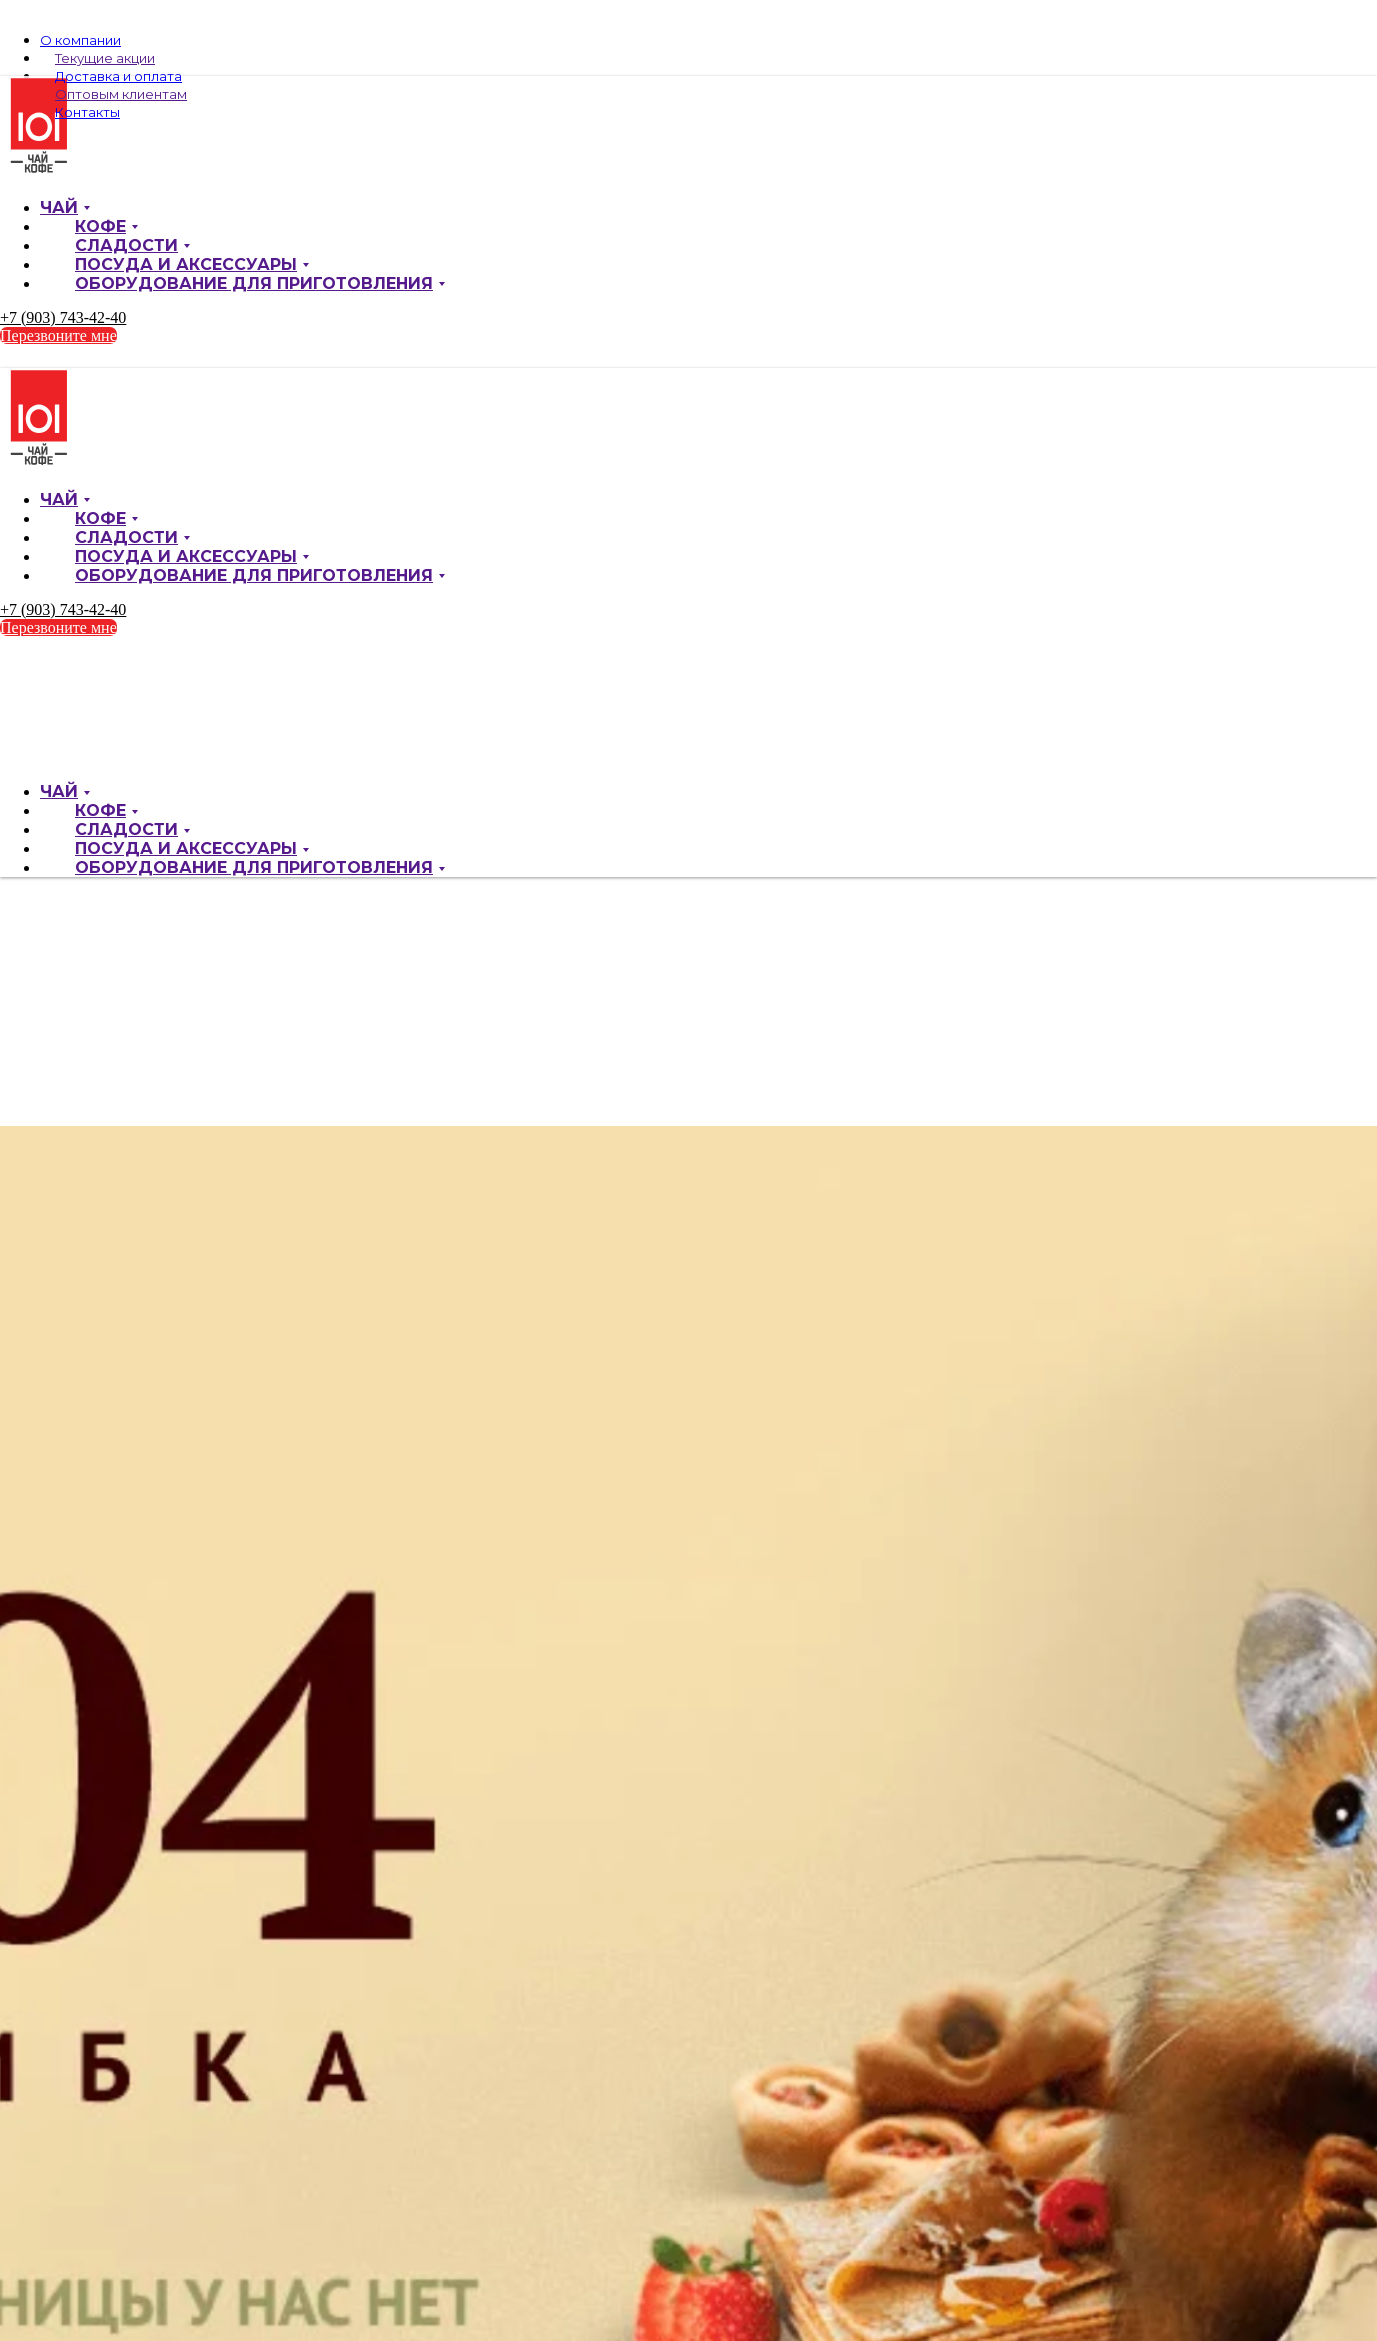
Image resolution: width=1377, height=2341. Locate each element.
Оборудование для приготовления (254, 283)
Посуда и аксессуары (186, 264)
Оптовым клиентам (121, 94)
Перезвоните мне (58, 335)
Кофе (100, 226)
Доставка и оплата (118, 76)
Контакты (87, 112)
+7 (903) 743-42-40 (63, 317)
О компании (80, 40)
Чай (59, 207)
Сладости (126, 245)
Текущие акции (105, 58)
